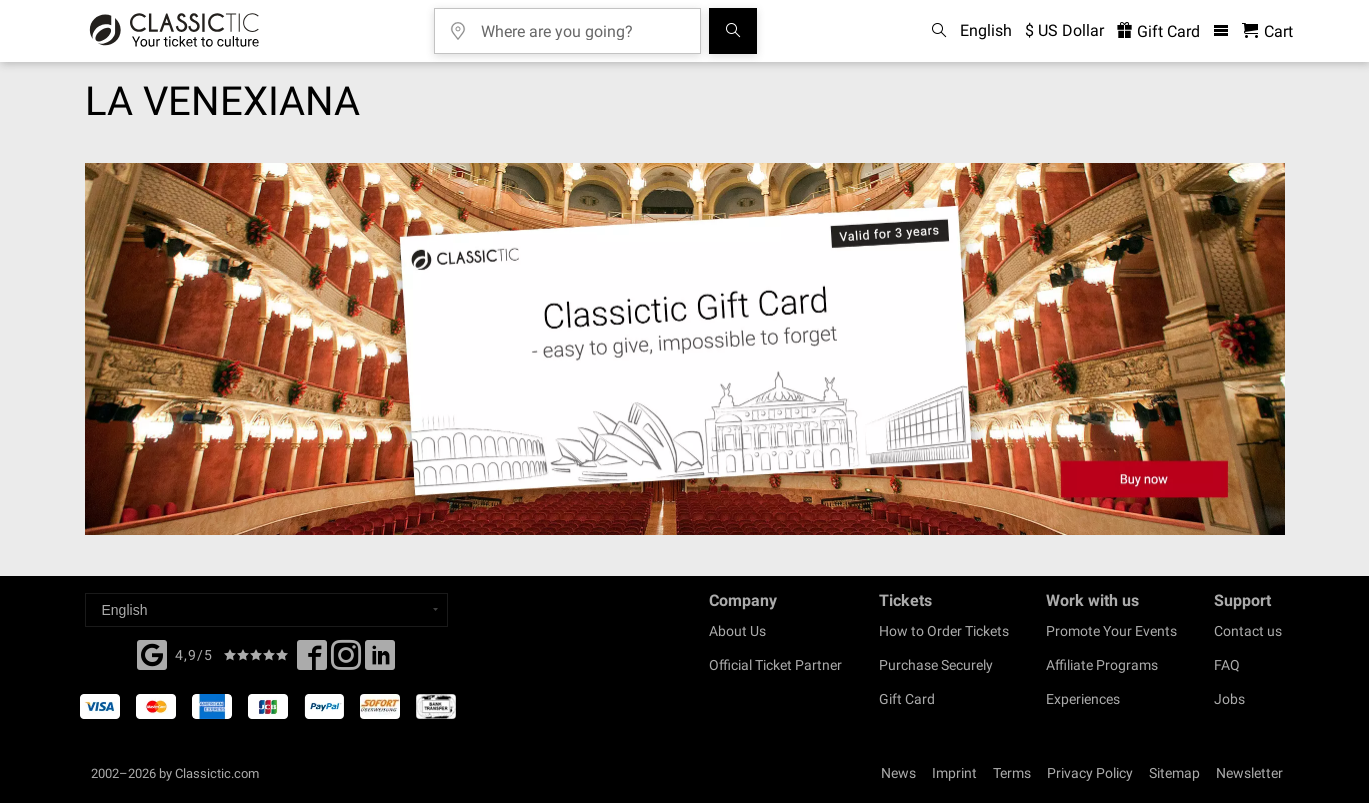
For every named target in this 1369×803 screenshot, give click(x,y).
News (898, 773)
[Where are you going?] (582, 24)
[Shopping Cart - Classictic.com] (1267, 31)
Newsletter (1249, 773)
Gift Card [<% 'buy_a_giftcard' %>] (1158, 31)
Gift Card (907, 699)
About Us (737, 631)
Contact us (1248, 631)
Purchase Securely (936, 665)
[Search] (733, 31)
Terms (1012, 773)
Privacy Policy (1090, 773)
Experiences (1083, 699)
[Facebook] (152, 653)
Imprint (954, 773)
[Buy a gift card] (684, 349)
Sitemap (1174, 773)
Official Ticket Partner (775, 665)
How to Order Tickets (944, 631)
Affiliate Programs (1102, 665)
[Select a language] (266, 610)
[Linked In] (380, 661)
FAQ (1227, 665)
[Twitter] (346, 661)
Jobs (1229, 699)
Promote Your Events (1111, 631)
